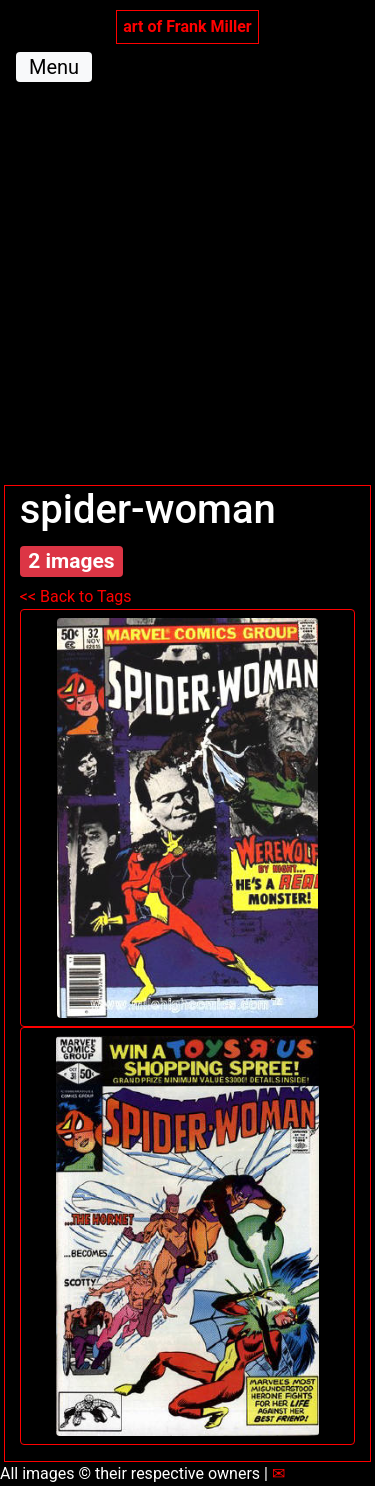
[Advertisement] (187, 287)
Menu (54, 67)
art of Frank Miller (187, 26)
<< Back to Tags (76, 596)
